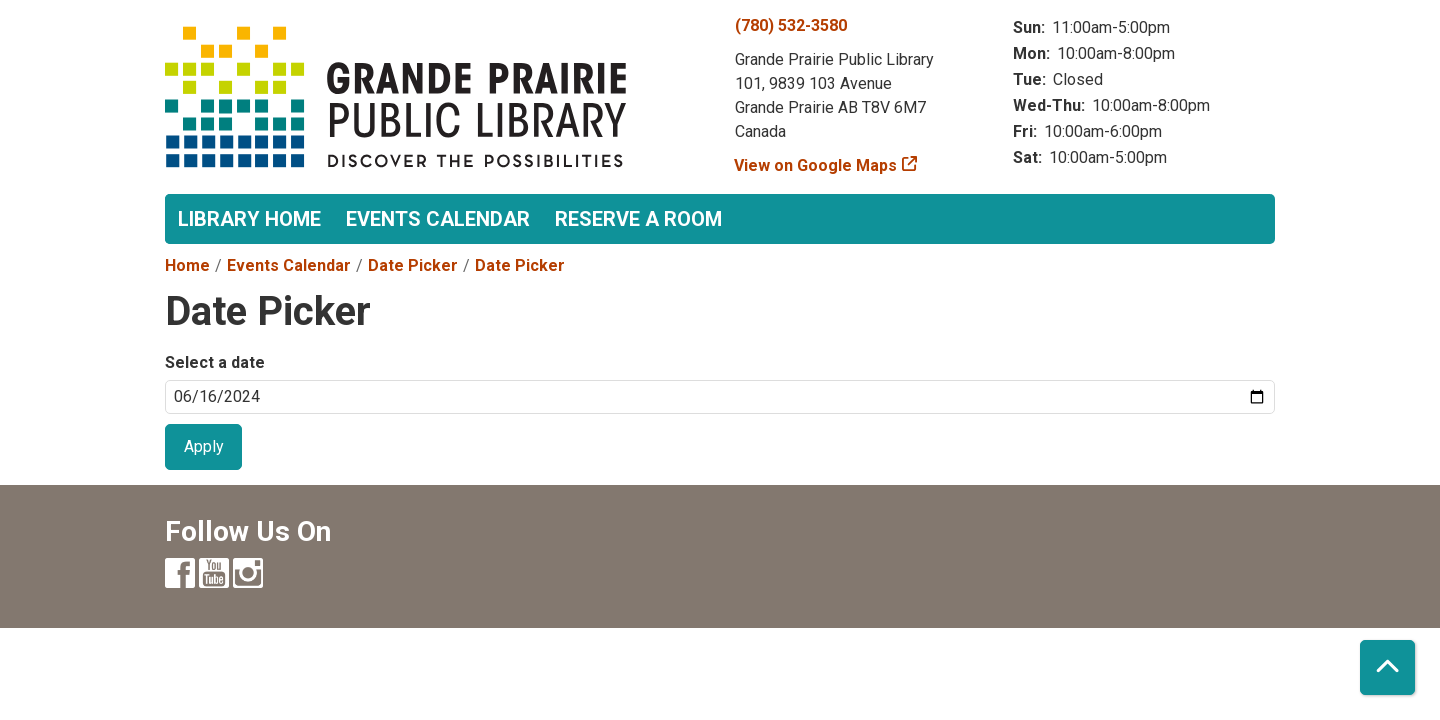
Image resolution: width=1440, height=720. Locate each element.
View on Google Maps (816, 165)
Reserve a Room (638, 219)
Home (187, 265)
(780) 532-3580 (791, 25)
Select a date (215, 362)
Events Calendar (438, 219)
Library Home (249, 219)
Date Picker (413, 265)
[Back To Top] (1387, 667)
